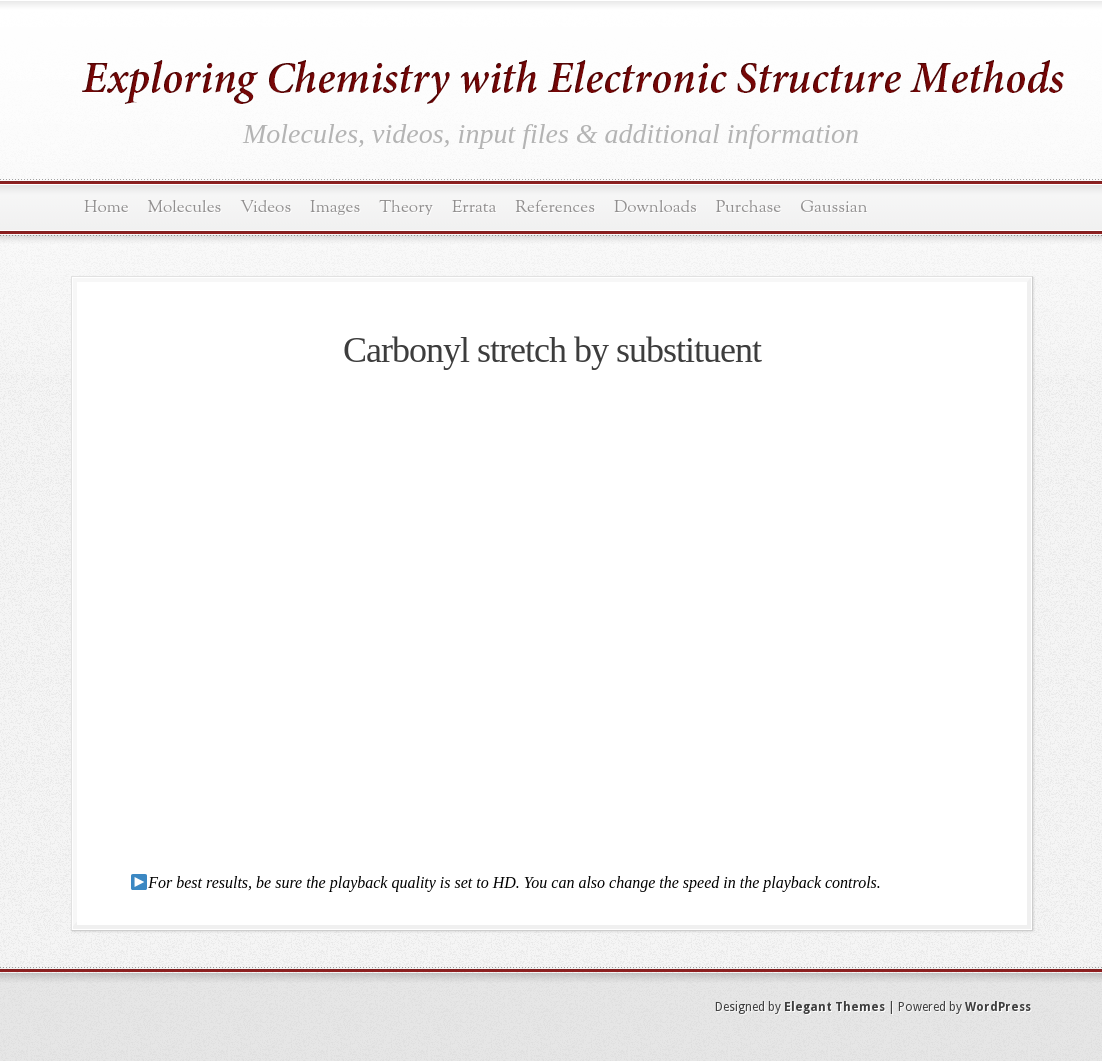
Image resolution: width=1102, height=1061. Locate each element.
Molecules (185, 207)
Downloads (655, 207)
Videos (265, 207)
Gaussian (833, 207)
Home (106, 207)
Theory (406, 207)
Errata (474, 207)
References (555, 207)
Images (335, 207)
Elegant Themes (834, 1007)
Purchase (749, 207)
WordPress (998, 1007)
